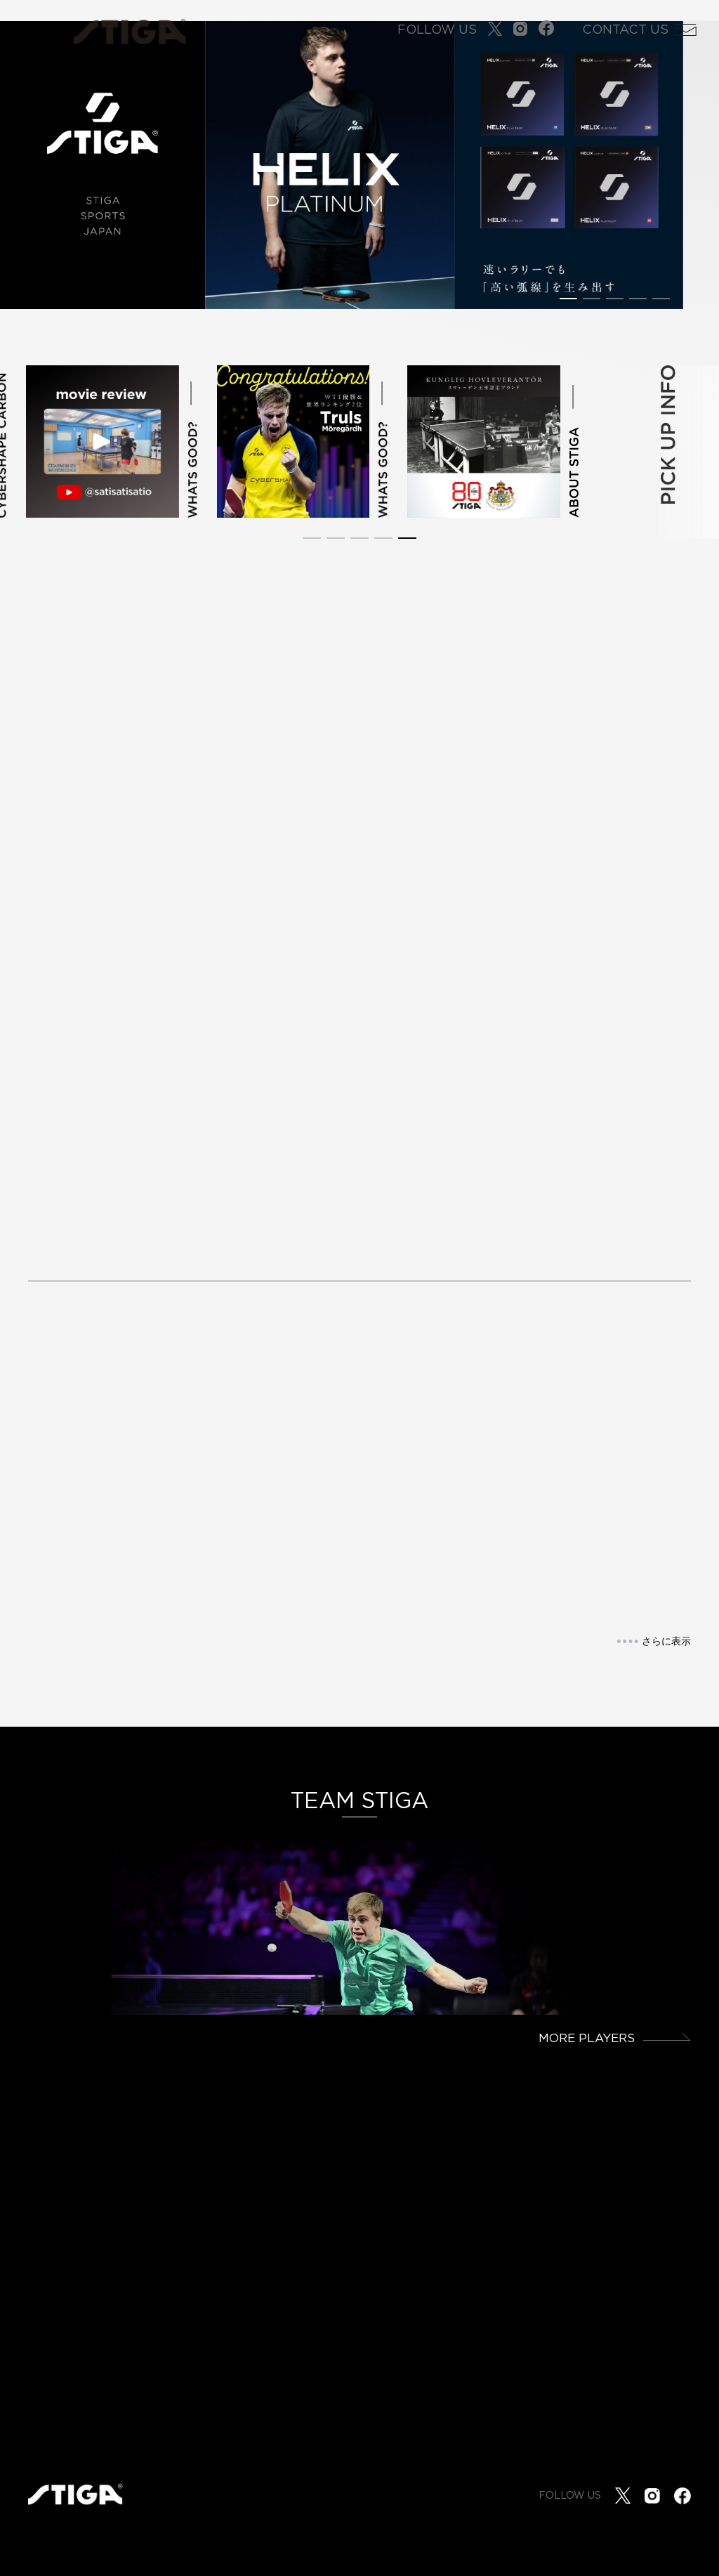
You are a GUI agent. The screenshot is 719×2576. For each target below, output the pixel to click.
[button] (568, 298)
